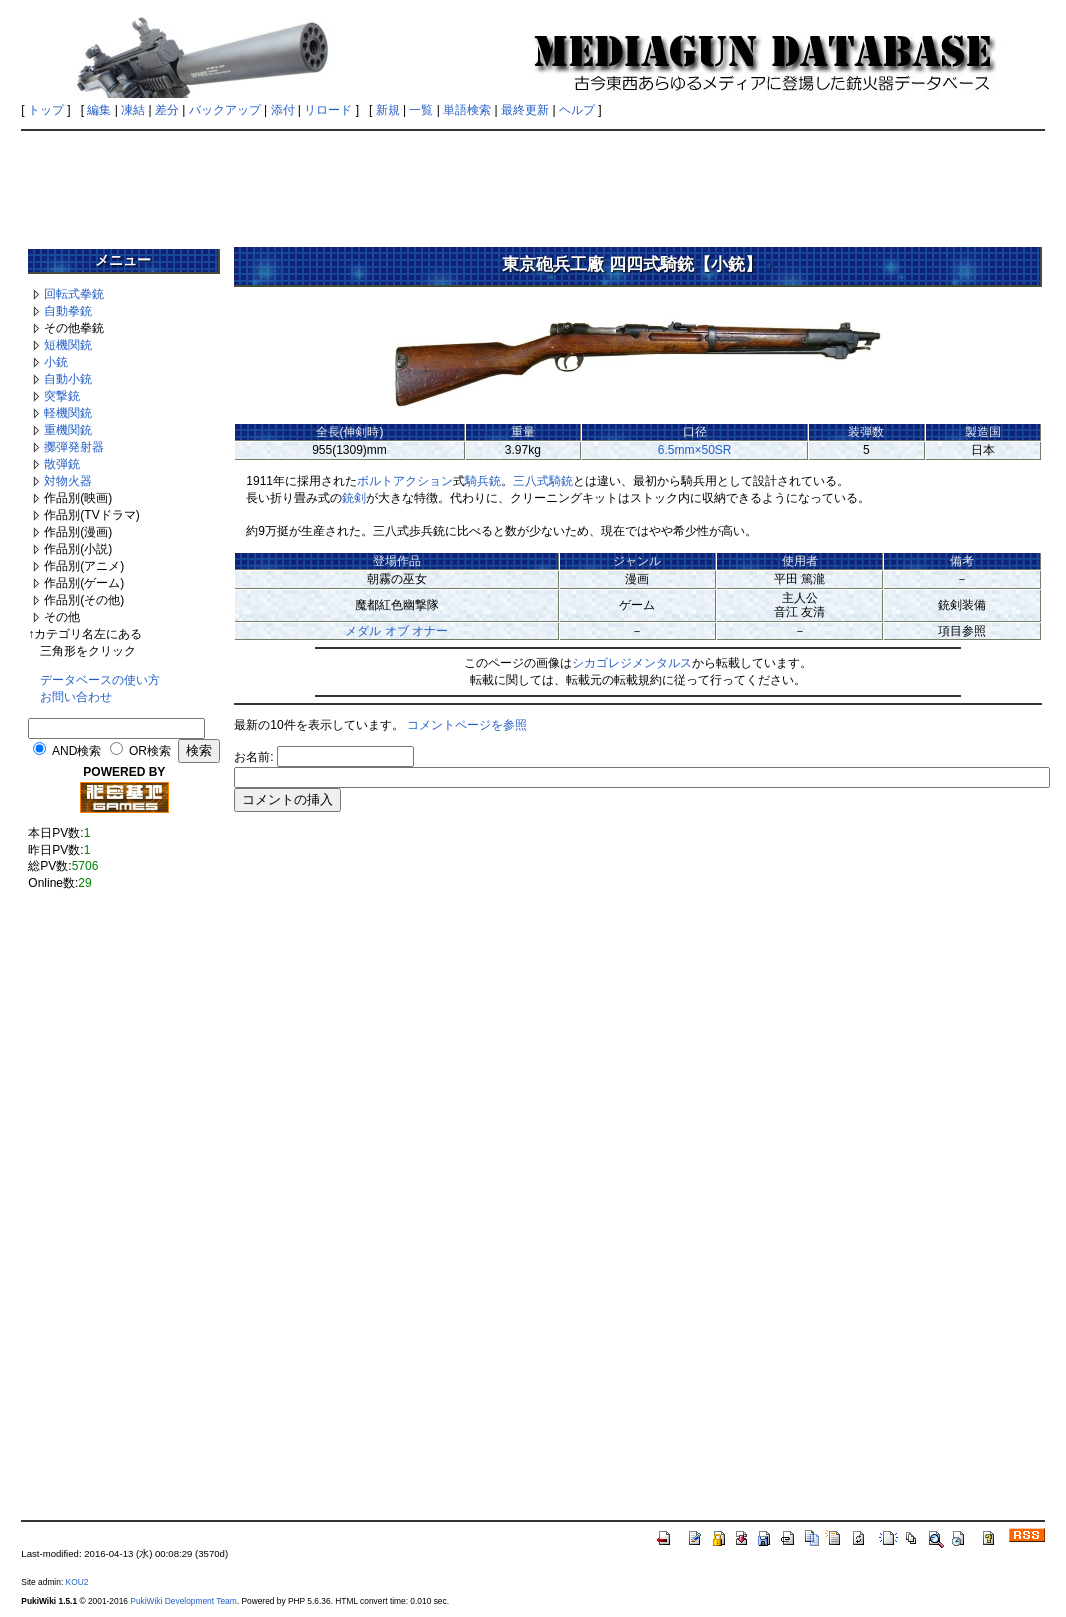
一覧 (421, 110)
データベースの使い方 (100, 680)
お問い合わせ (76, 697)
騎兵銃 (483, 481)
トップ (46, 110)
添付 (283, 110)
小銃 (56, 362)
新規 (388, 110)
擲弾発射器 (74, 447)
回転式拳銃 (74, 294)
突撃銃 (62, 396)
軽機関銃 (68, 413)
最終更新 (525, 110)
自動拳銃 (68, 311)
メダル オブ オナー (396, 631)
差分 (167, 110)
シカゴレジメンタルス (632, 663)
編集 (99, 110)
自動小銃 (68, 379)
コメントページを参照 (467, 725)
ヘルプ (577, 110)
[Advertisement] (533, 182)
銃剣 (354, 498)
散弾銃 (62, 464)
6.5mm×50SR (695, 450)
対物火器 (68, 481)
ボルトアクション (405, 481)
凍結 (133, 110)
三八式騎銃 (543, 481)
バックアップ (225, 110)
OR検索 (150, 751)
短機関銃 (68, 345)
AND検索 (76, 751)
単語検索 (467, 110)
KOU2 (77, 1582)
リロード (328, 110)
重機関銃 (68, 430)
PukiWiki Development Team (183, 1601)
